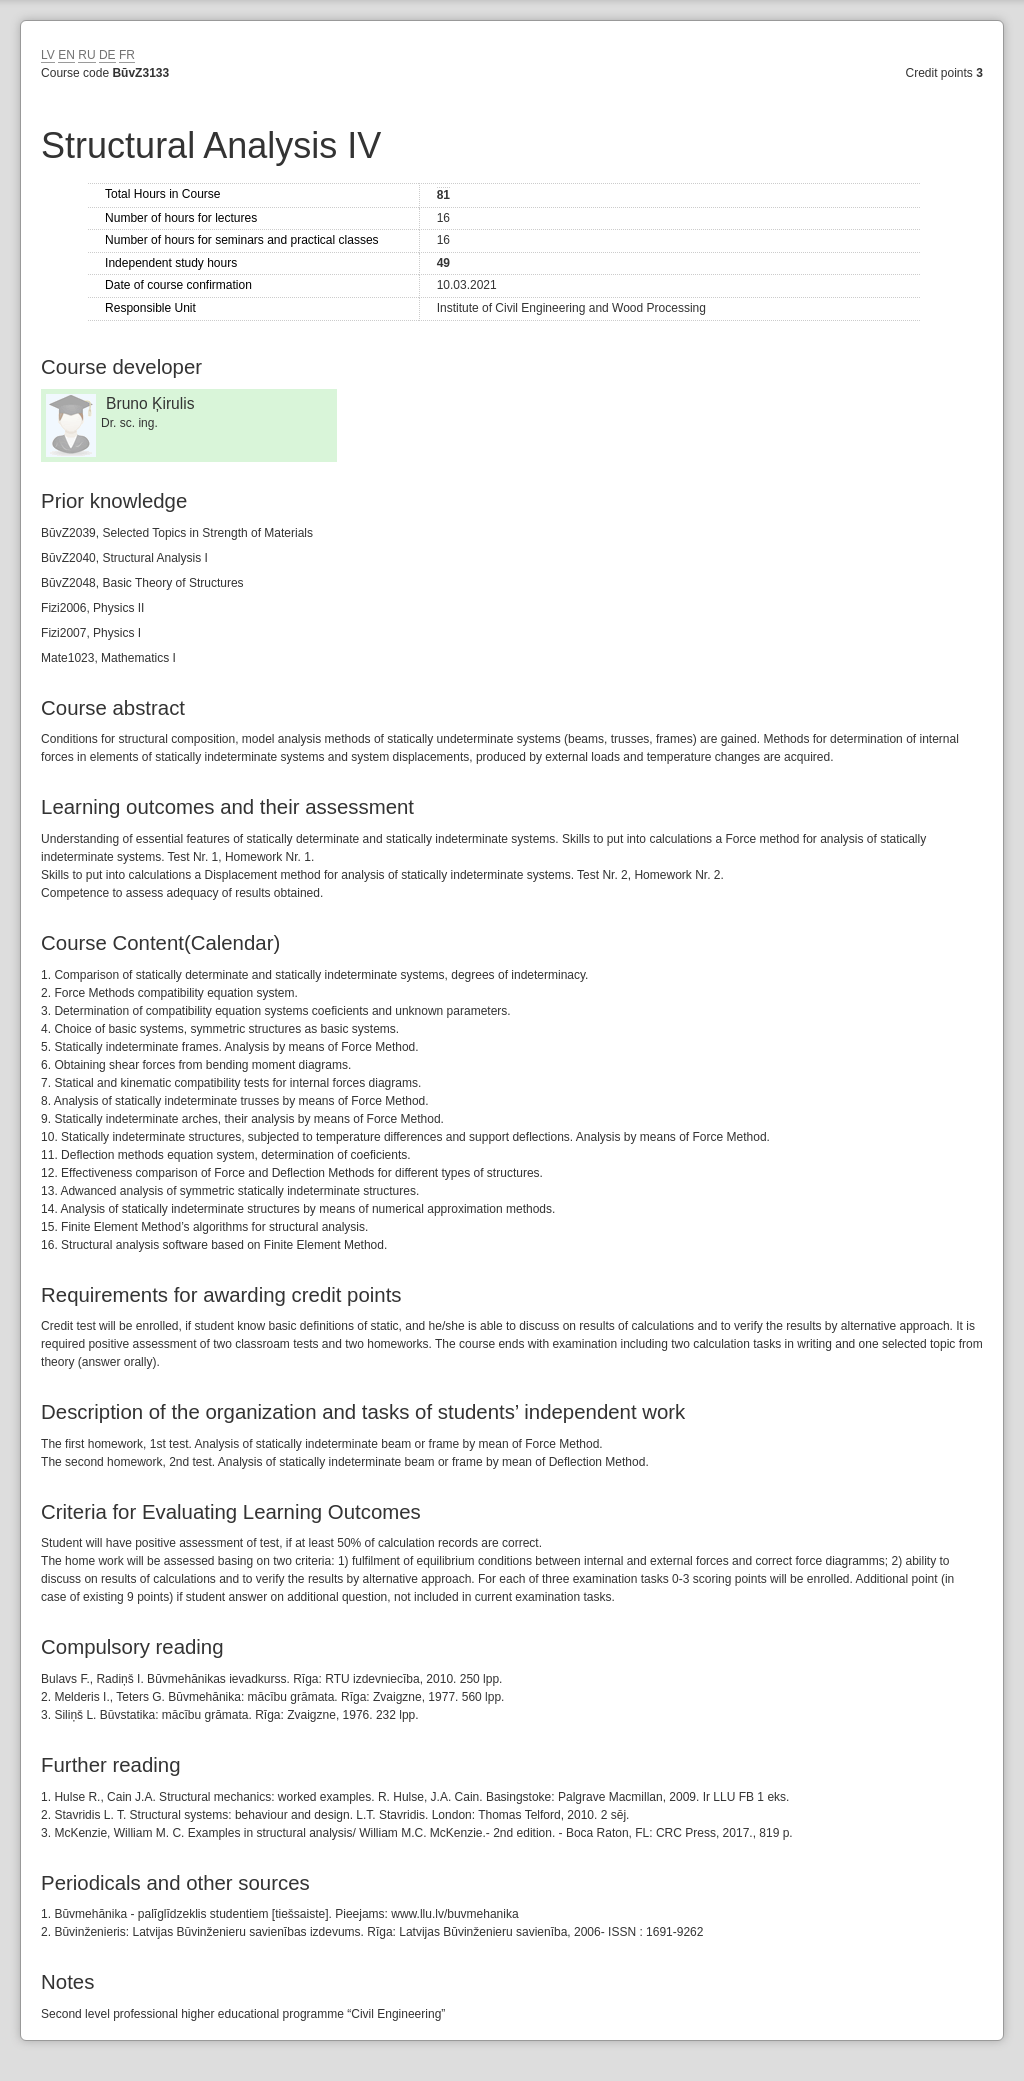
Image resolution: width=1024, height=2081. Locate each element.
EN (66, 55)
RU (86, 55)
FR (127, 55)
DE (107, 55)
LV (48, 55)
